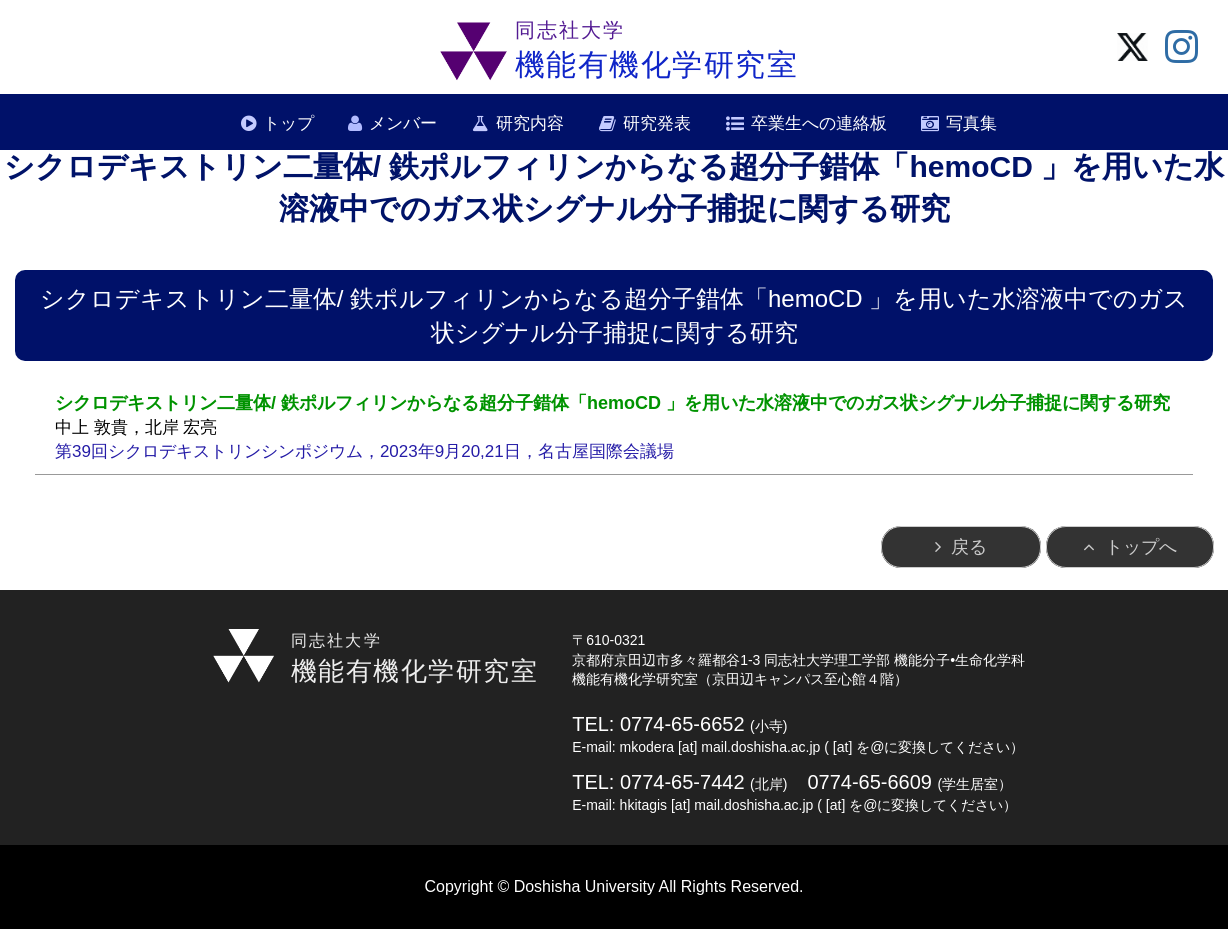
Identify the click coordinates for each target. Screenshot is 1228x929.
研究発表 (657, 123)
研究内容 (530, 123)
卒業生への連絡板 (819, 123)
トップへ (1141, 547)
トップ (288, 123)
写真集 (971, 123)
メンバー (403, 123)
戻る (969, 547)
